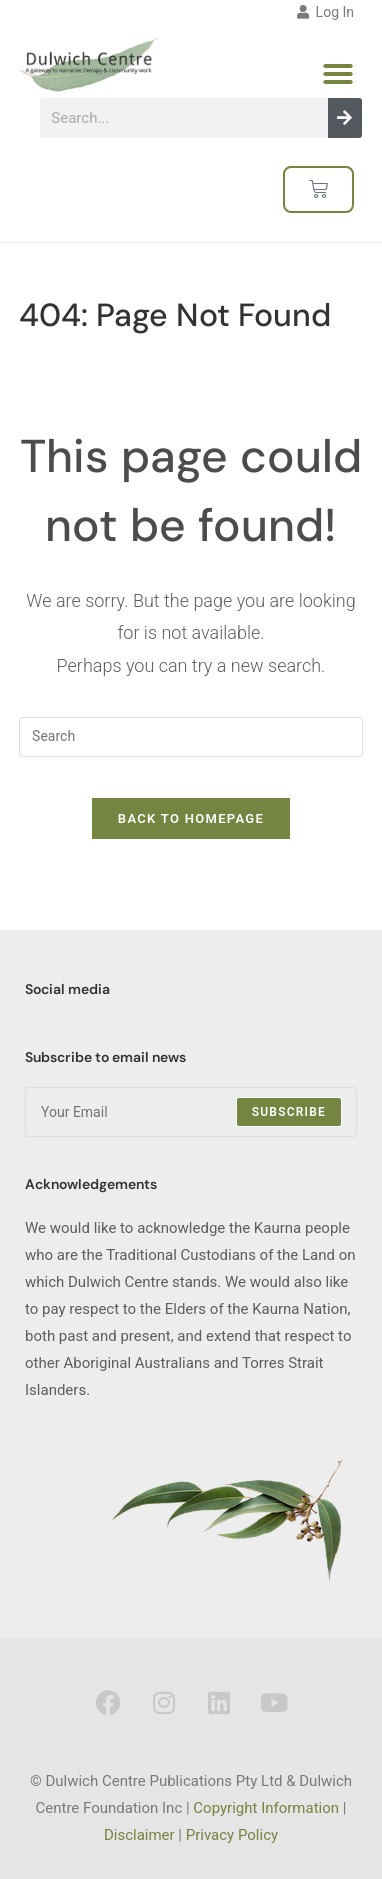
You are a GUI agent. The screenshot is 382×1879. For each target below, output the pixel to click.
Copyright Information (266, 1808)
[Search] (345, 118)
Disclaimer (139, 1835)
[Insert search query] (191, 737)
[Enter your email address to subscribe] (191, 1112)
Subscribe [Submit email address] (289, 1112)
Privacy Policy (232, 1835)
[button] (338, 74)
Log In (325, 12)
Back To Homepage (191, 818)
